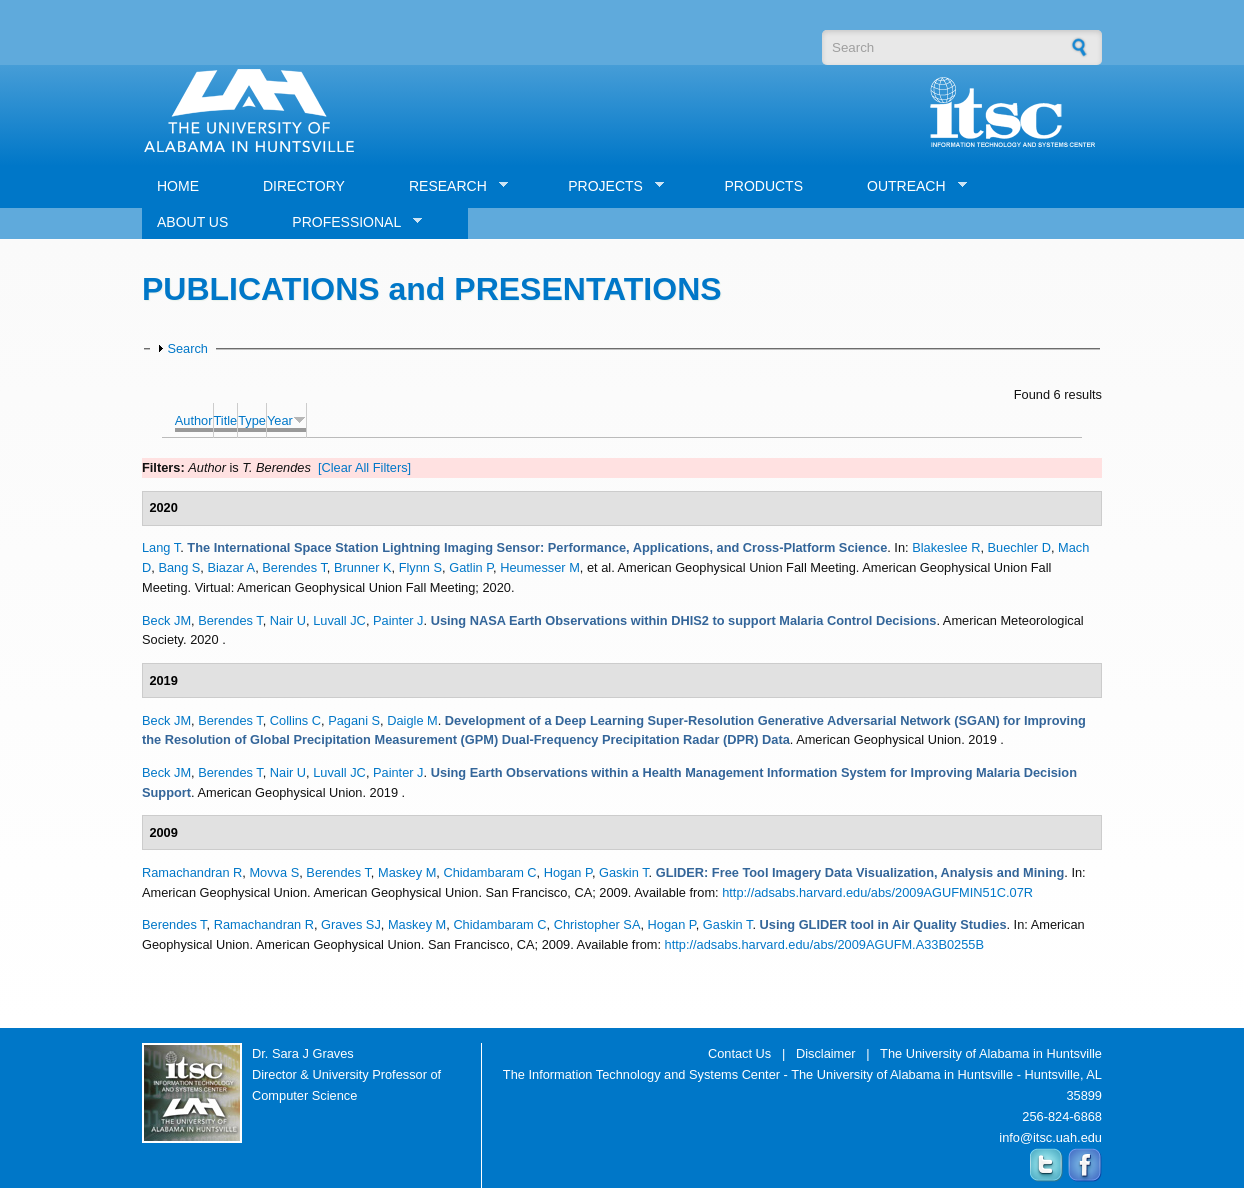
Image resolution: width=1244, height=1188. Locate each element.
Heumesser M (540, 567)
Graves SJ (351, 924)
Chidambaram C (489, 872)
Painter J (398, 620)
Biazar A (231, 567)
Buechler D (1019, 547)
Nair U (288, 620)
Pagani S (354, 720)
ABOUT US (192, 222)
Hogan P (568, 872)
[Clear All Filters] (364, 467)
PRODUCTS (763, 186)
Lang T (161, 547)
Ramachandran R (192, 872)
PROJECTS (608, 186)
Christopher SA (597, 924)
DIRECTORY (304, 186)
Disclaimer (826, 1053)
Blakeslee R (946, 547)
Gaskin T (624, 872)
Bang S (179, 567)
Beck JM (166, 620)
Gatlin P (471, 567)
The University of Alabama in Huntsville (991, 1053)
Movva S (274, 872)
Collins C (295, 720)
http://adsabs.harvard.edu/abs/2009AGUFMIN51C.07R (877, 892)
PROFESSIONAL (349, 222)
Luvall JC (339, 620)
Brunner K (363, 567)
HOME (178, 186)
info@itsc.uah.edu (1050, 1137)
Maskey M (407, 872)
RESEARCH (451, 186)
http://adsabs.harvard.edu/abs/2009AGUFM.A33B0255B (824, 944)
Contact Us (739, 1053)
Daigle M (412, 720)
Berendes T (294, 567)
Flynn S (420, 567)
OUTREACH (909, 186)
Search (187, 348)
